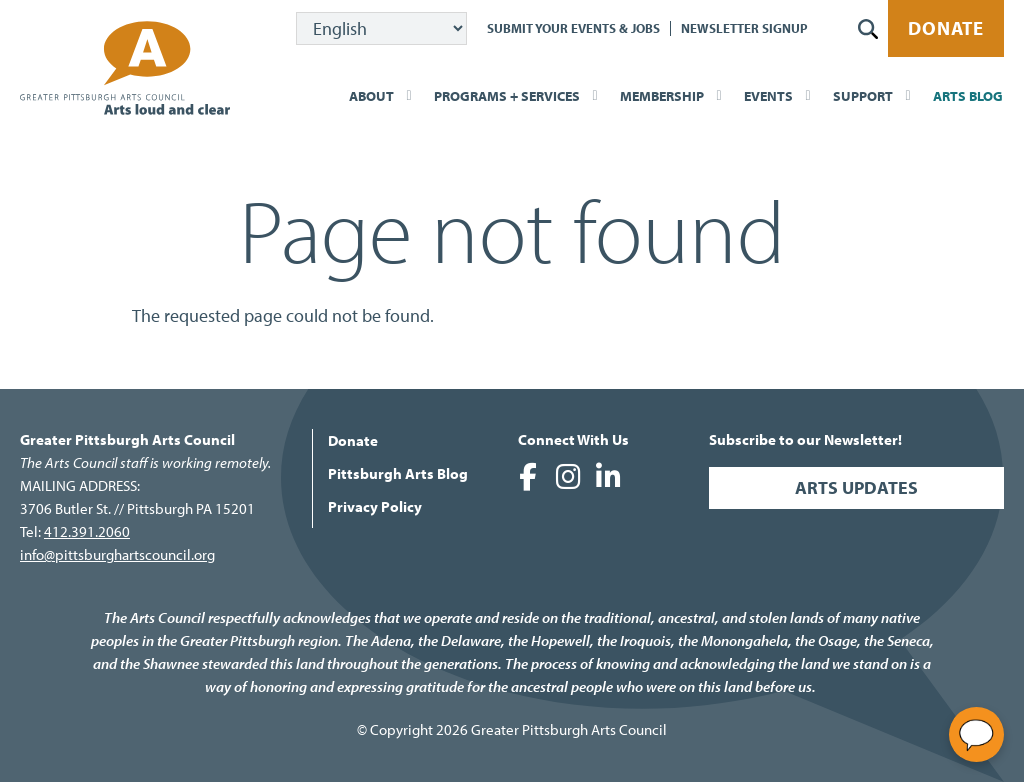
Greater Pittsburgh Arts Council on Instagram (568, 477)
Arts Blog (968, 96)
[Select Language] (381, 28)
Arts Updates (856, 487)
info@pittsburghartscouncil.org (117, 554)
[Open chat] (976, 734)
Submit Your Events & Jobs (573, 28)
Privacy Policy (375, 506)
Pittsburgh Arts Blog (398, 473)
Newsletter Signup (744, 28)
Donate (946, 28)
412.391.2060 (87, 531)
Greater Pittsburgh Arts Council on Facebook (528, 477)
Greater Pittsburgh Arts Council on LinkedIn (608, 477)
